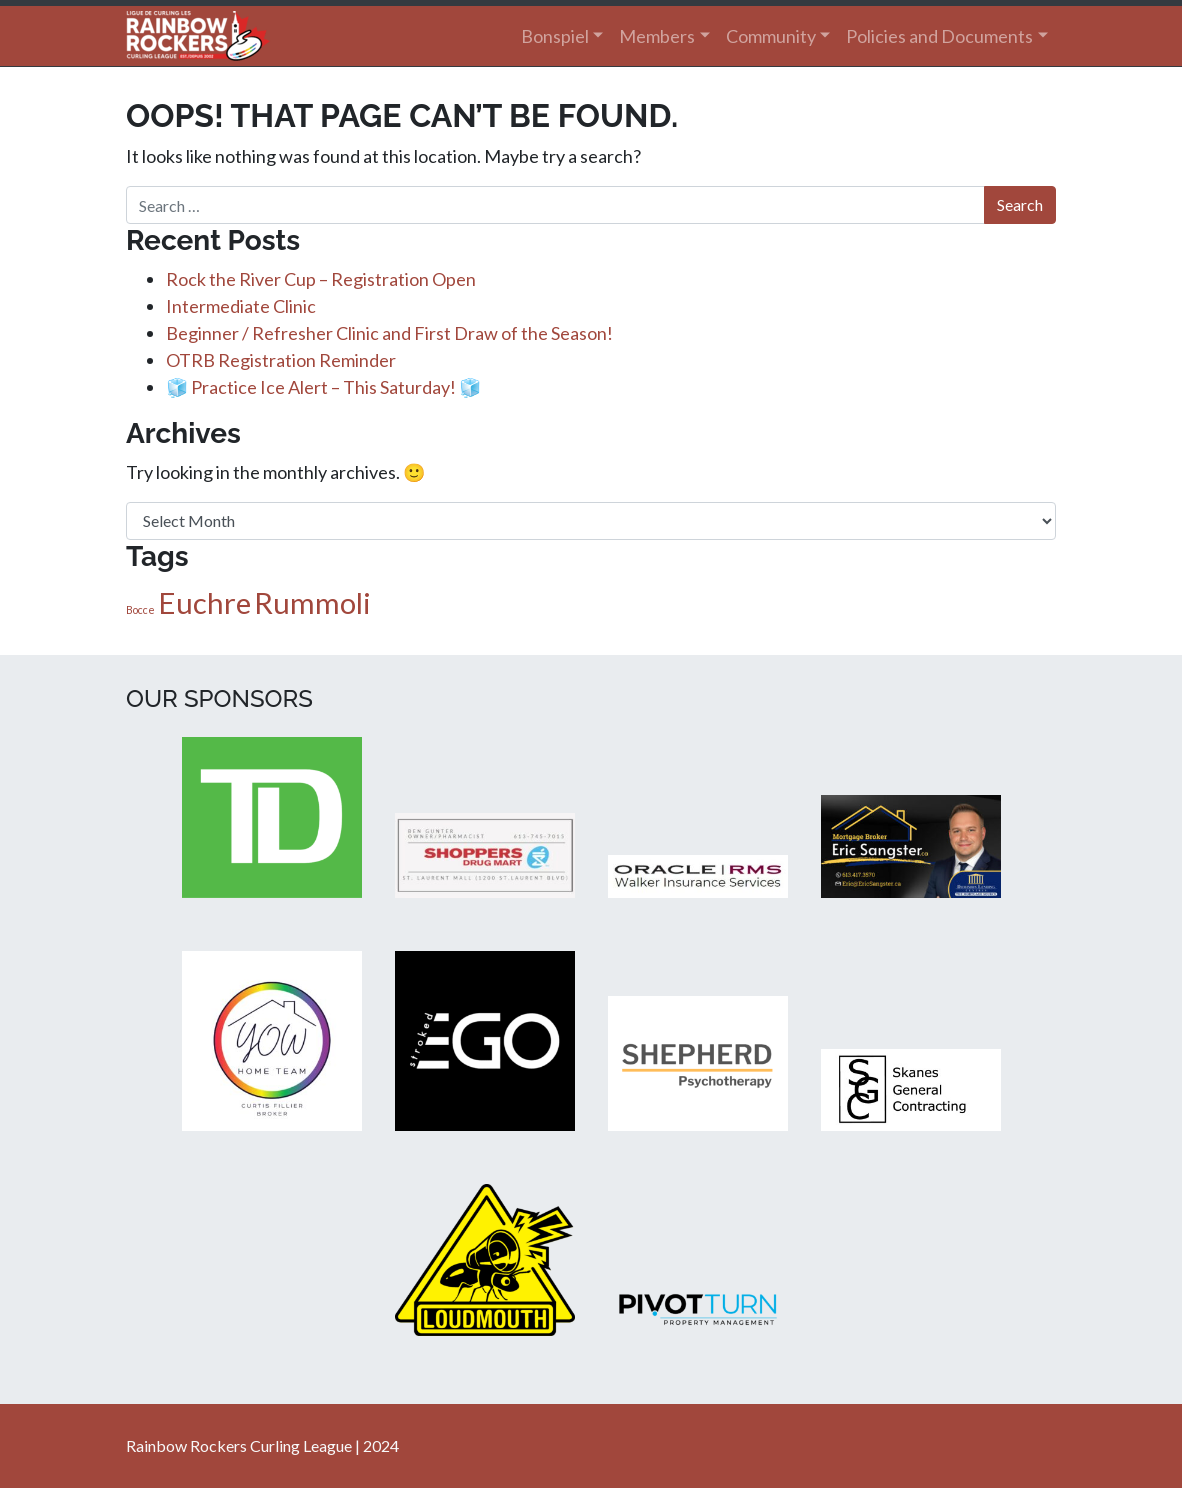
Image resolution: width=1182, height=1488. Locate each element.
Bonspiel (555, 36)
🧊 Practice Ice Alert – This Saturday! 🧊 (323, 387)
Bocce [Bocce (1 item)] (140, 609)
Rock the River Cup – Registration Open (321, 279)
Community (771, 36)
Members (657, 36)
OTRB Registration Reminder (281, 360)
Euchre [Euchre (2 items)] (204, 602)
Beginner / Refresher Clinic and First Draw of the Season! (389, 333)
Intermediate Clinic (241, 306)
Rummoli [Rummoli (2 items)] (312, 602)
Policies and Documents (939, 36)
